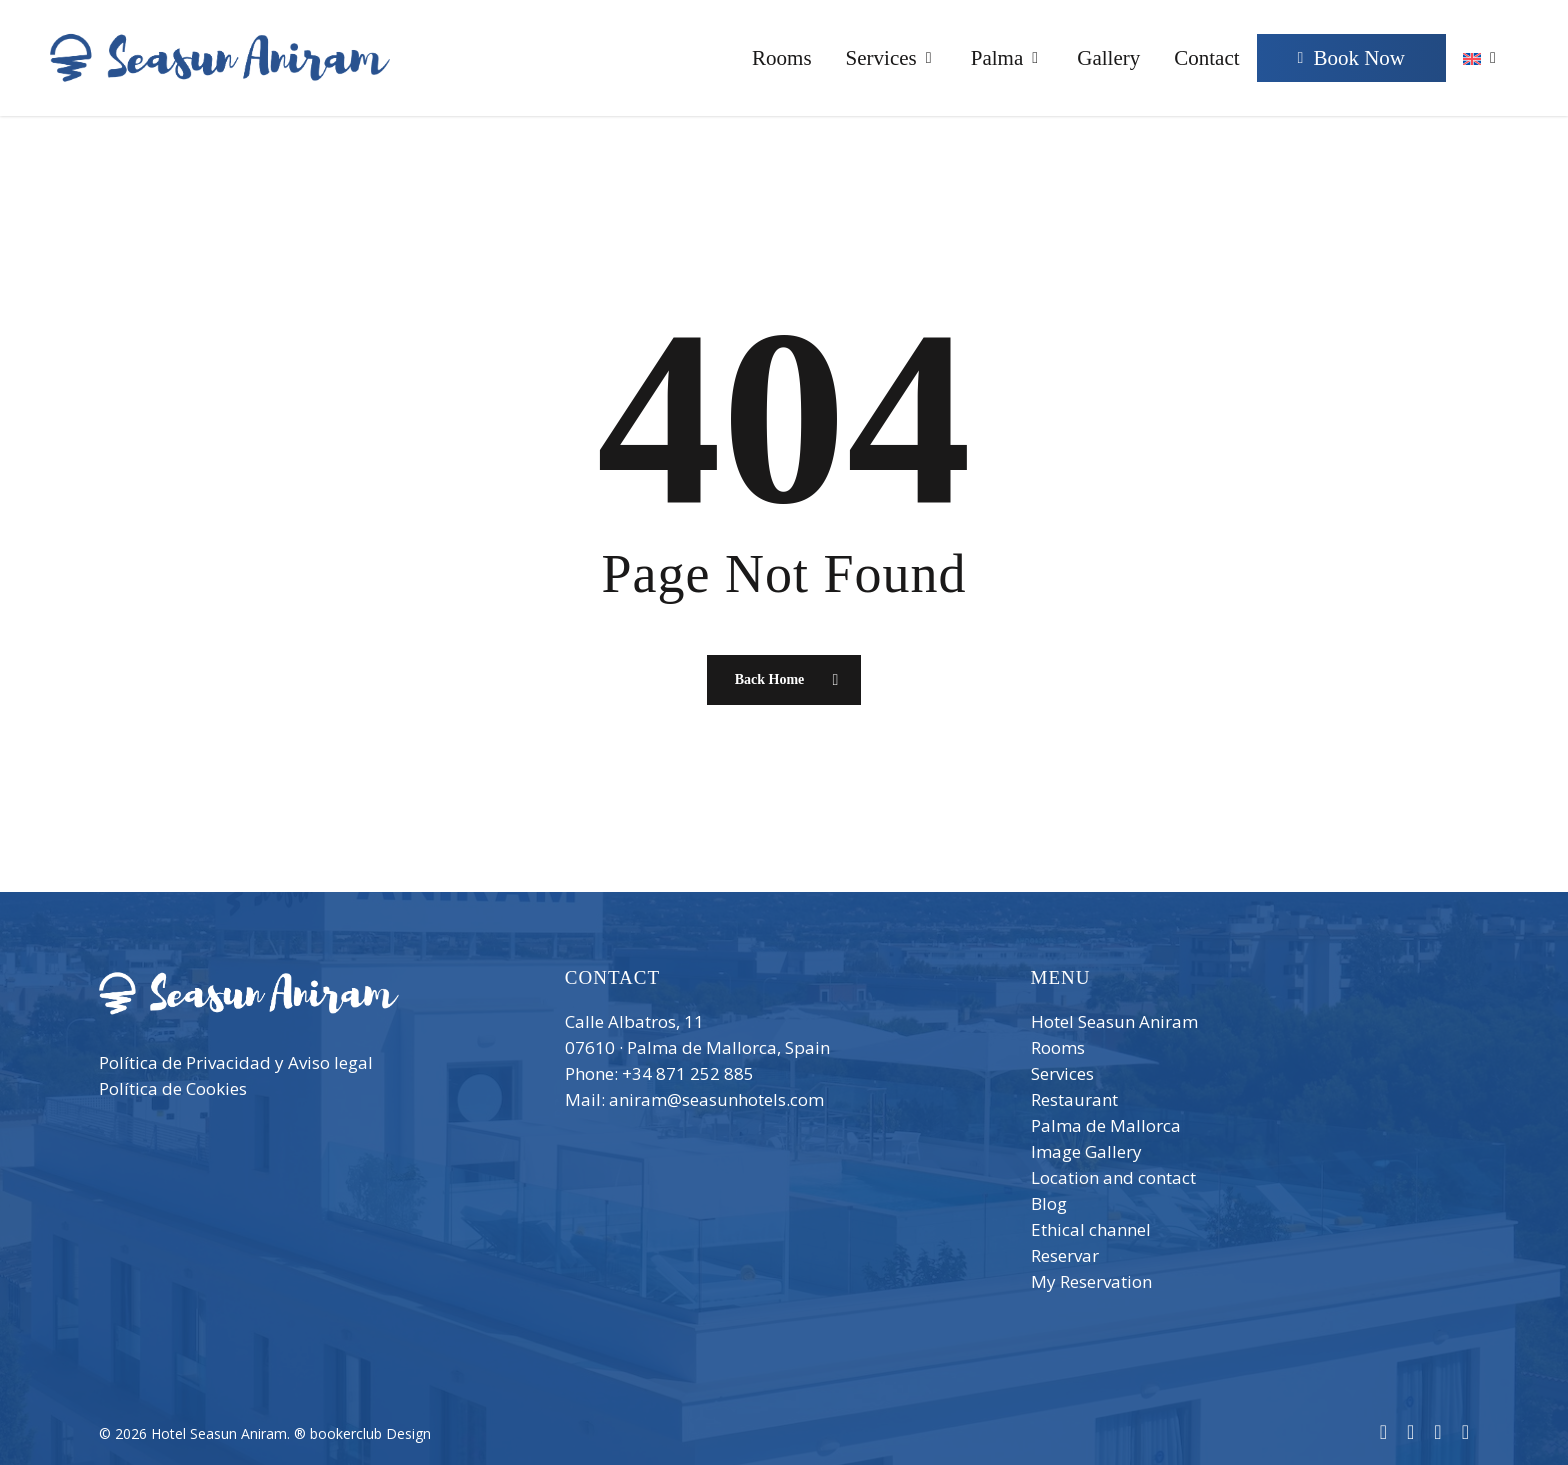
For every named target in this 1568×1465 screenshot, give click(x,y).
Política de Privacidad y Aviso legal (236, 1062)
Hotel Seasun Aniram (1114, 1021)
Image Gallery (1086, 1151)
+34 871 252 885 (688, 1073)
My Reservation (1091, 1281)
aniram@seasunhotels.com (716, 1099)
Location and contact (1113, 1177)
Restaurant (1074, 1099)
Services (1062, 1073)
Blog (1049, 1203)
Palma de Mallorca (1106, 1125)
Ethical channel (1091, 1229)
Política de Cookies (173, 1088)
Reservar (1065, 1255)
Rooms (1058, 1047)
